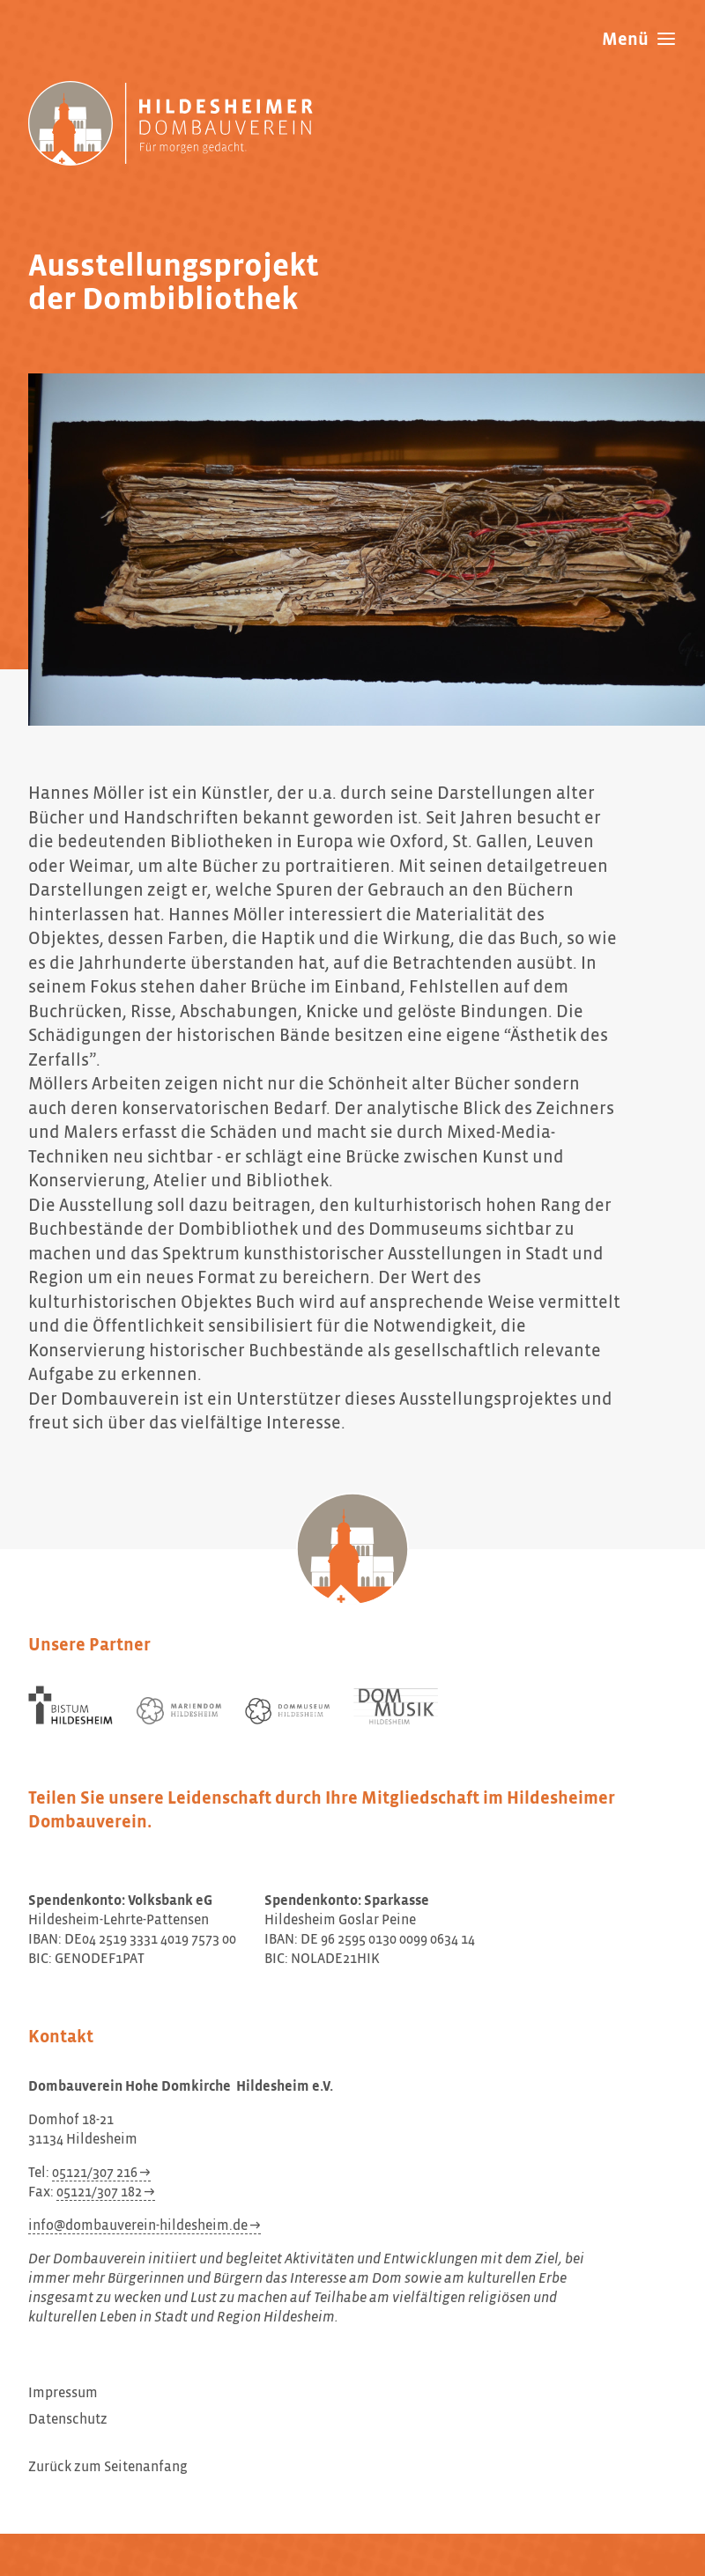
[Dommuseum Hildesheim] (287, 1711)
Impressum (63, 2394)
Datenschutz (68, 2420)
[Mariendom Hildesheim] (179, 1710)
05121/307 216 (94, 2173)
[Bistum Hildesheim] (70, 1705)
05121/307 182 (99, 2193)
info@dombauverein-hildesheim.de (138, 2226)
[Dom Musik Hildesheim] (395, 1706)
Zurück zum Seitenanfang (108, 2468)
